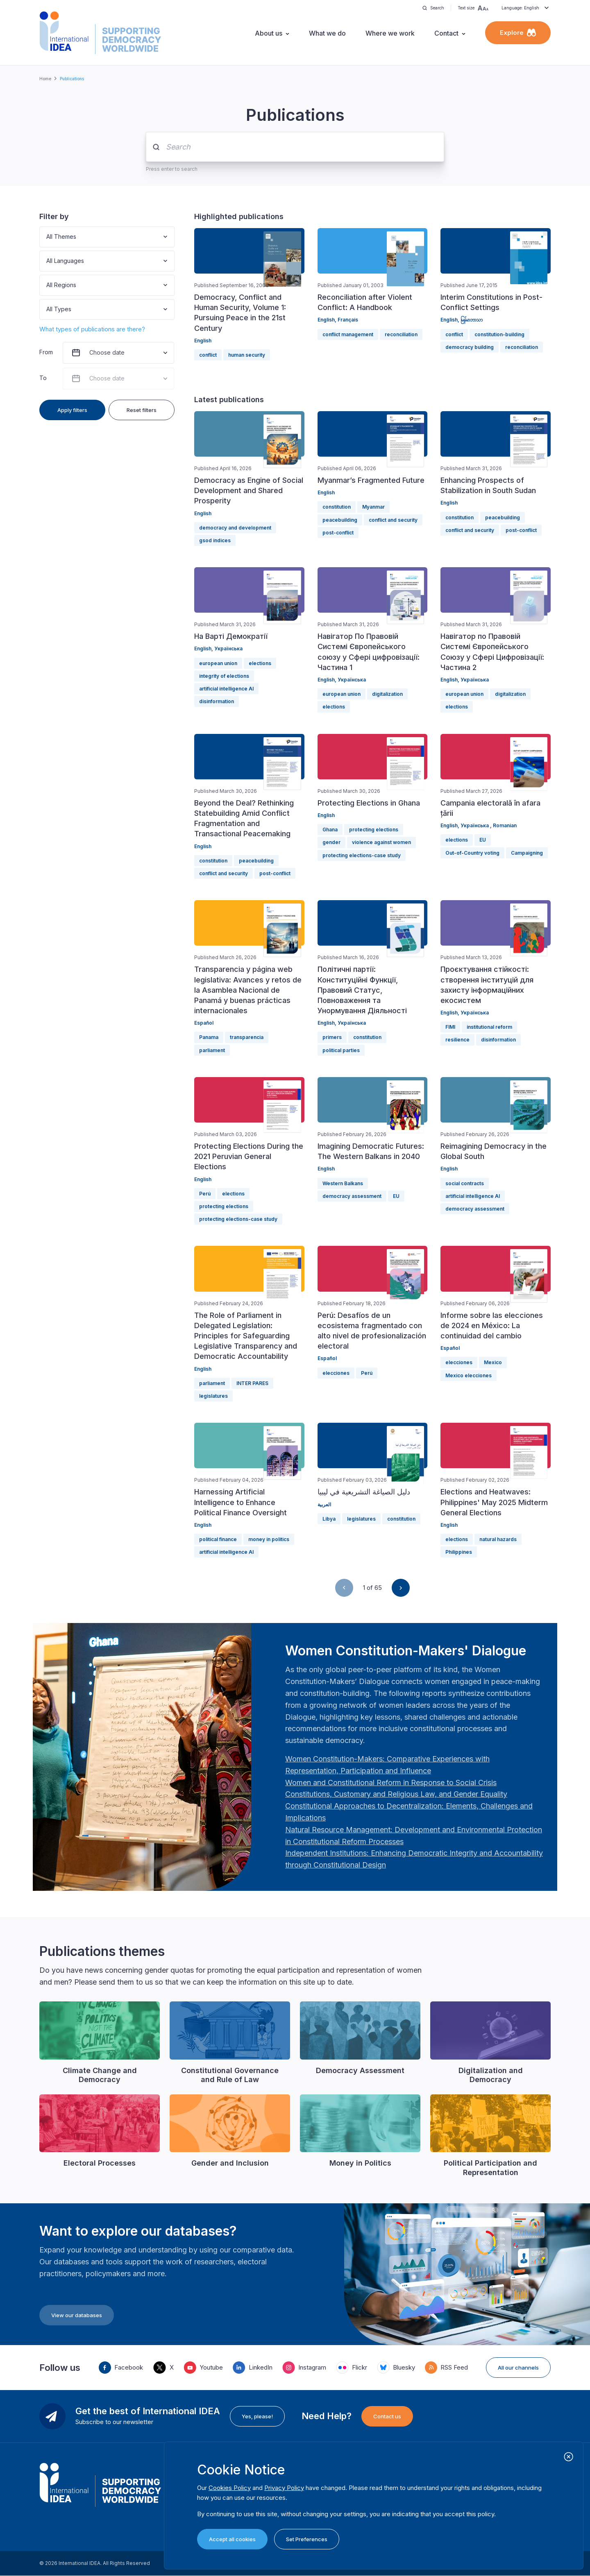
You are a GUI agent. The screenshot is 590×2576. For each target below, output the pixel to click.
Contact (446, 33)
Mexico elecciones (468, 1375)
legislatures (213, 1396)
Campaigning (527, 853)
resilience (457, 1040)
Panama (208, 1037)
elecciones (335, 1373)
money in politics (268, 1539)
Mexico (493, 1362)
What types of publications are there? (92, 329)
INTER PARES (252, 1383)
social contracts (464, 1183)
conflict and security (393, 520)
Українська (228, 648)
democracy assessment (351, 1196)
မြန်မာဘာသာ (472, 320)
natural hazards (498, 1539)
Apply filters (72, 410)
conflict (208, 355)
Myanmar (373, 507)
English (202, 340)
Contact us (387, 2416)
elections (260, 663)
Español (203, 1023)
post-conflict (338, 533)
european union (218, 663)
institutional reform (489, 1027)
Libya (329, 1519)
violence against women (381, 842)
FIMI (450, 1027)
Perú (205, 1194)
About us (268, 33)
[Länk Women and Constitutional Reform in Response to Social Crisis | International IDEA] (391, 1782)
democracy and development (235, 528)
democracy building (469, 347)
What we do (327, 33)
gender (331, 842)
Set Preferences (306, 2539)
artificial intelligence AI (226, 689)
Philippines (458, 1552)
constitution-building (499, 334)
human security (246, 355)
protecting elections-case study (361, 855)
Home (45, 78)
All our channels (518, 2367)
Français (348, 320)
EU (482, 840)
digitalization (387, 694)
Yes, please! (257, 2416)
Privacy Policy (284, 2488)
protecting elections (373, 829)
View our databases (76, 2315)
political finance (218, 1539)
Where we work (390, 33)
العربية (324, 1504)
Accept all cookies (232, 2539)
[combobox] (47, 236)
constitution (336, 507)
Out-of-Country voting (472, 853)
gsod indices (215, 540)
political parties (341, 1050)
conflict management (347, 334)
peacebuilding (339, 520)
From (46, 352)
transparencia (246, 1037)
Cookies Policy (230, 2488)
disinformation (216, 701)
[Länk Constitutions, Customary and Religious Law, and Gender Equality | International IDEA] (396, 1794)
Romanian (505, 825)
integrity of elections (224, 676)
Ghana (330, 829)
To (43, 377)
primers (332, 1037)
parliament (212, 1050)
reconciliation (401, 334)
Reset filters (142, 410)
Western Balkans (342, 1183)
